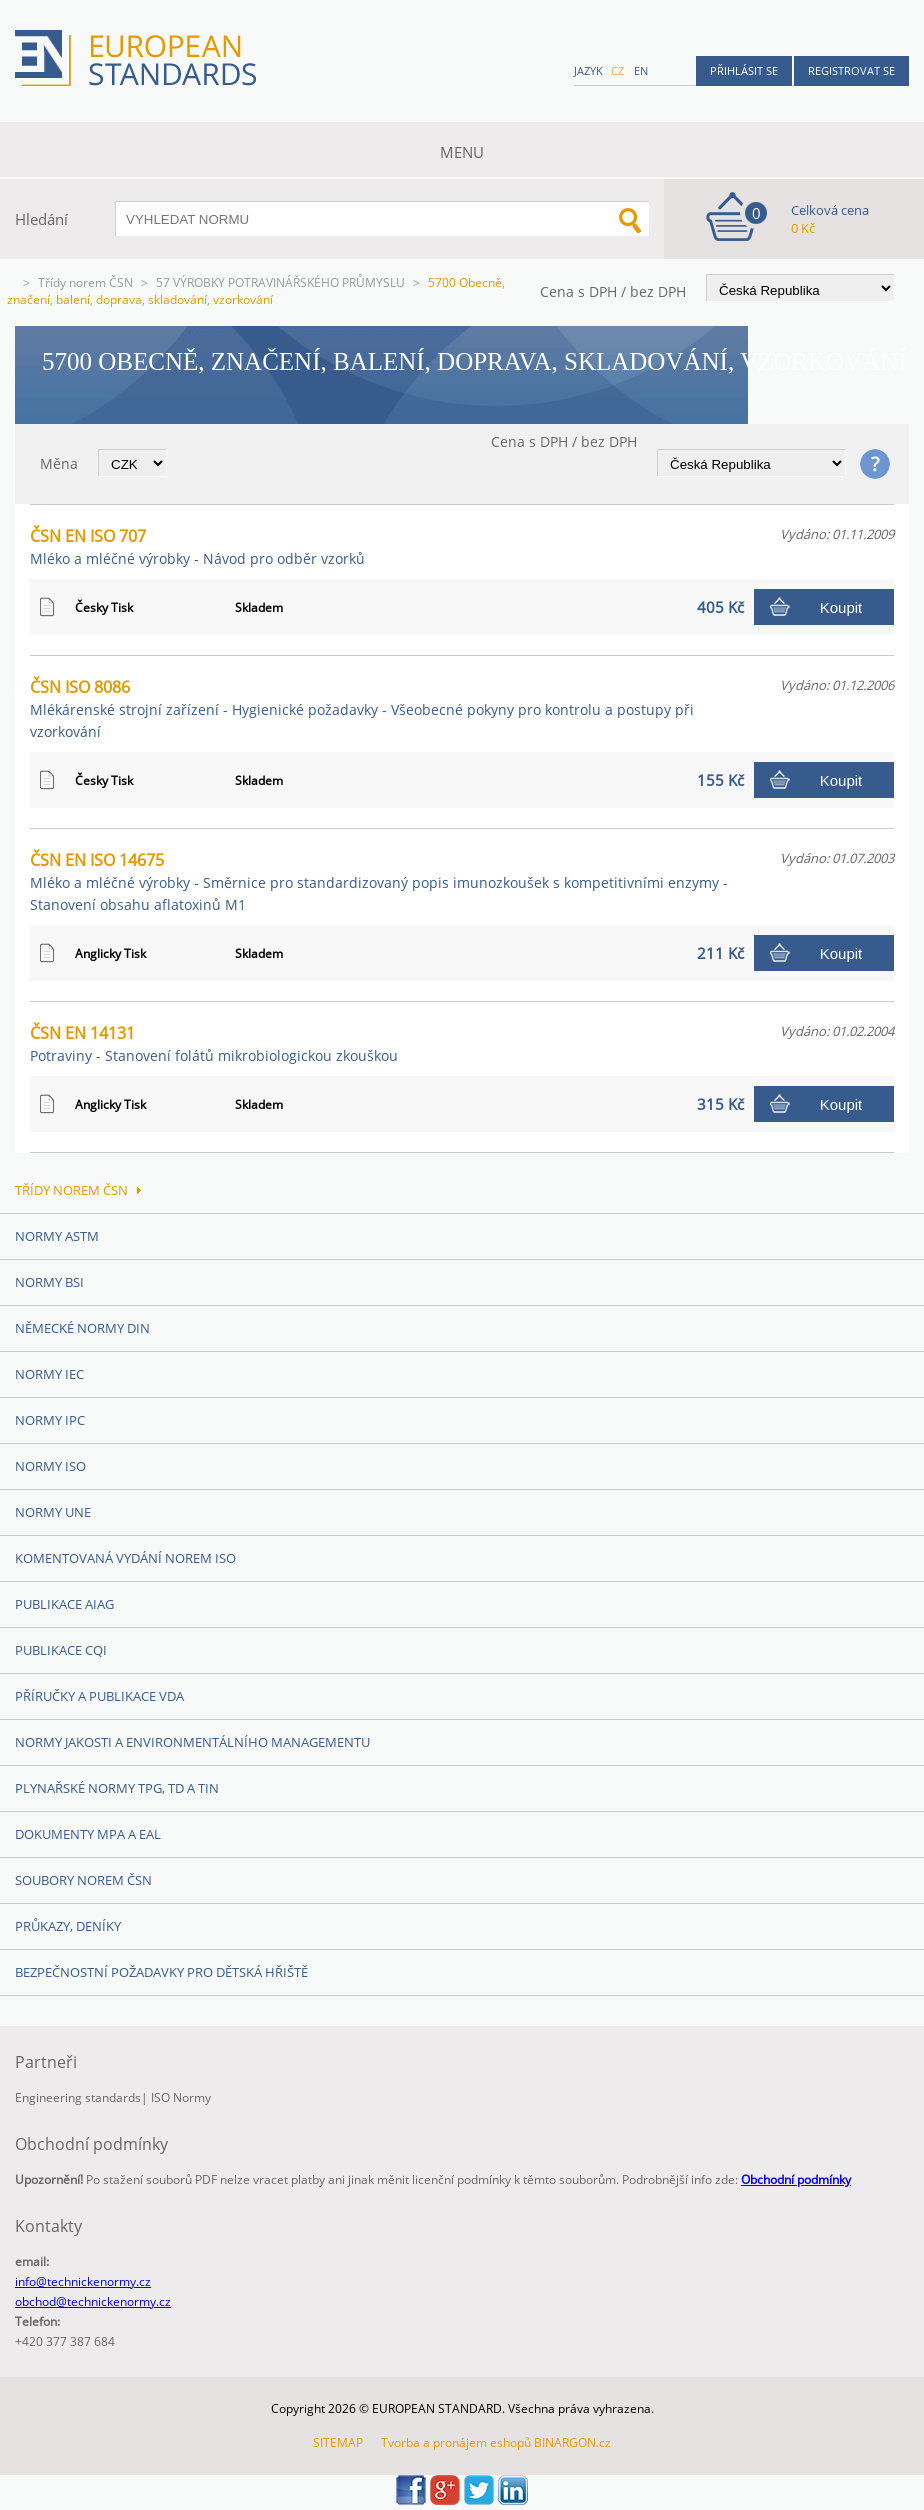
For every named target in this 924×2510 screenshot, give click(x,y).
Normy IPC (50, 1420)
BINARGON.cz (572, 2442)
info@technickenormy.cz (83, 2281)
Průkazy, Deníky (68, 1926)
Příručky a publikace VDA (99, 1696)
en (641, 70)
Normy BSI (49, 1282)
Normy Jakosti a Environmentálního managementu (192, 1742)
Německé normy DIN (82, 1328)
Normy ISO (50, 1466)
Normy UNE (53, 1512)
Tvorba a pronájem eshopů (456, 2442)
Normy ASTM (57, 1236)
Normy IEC (49, 1374)
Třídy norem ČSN (85, 282)
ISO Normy (181, 2097)
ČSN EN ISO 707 (197, 546)
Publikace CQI (61, 1650)
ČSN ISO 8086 (362, 708)
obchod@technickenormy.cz (93, 2301)
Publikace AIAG (64, 1604)
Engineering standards (78, 2097)
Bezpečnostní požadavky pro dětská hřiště (161, 1972)
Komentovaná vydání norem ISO (125, 1558)
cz (617, 70)
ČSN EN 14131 (214, 1043)
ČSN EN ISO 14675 (379, 881)
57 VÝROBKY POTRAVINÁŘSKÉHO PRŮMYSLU (280, 282)
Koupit (841, 607)
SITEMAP (338, 2442)
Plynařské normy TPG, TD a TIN (117, 1788)
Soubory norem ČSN (83, 1880)
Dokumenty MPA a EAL (88, 1834)
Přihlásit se (744, 70)
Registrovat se (851, 70)
